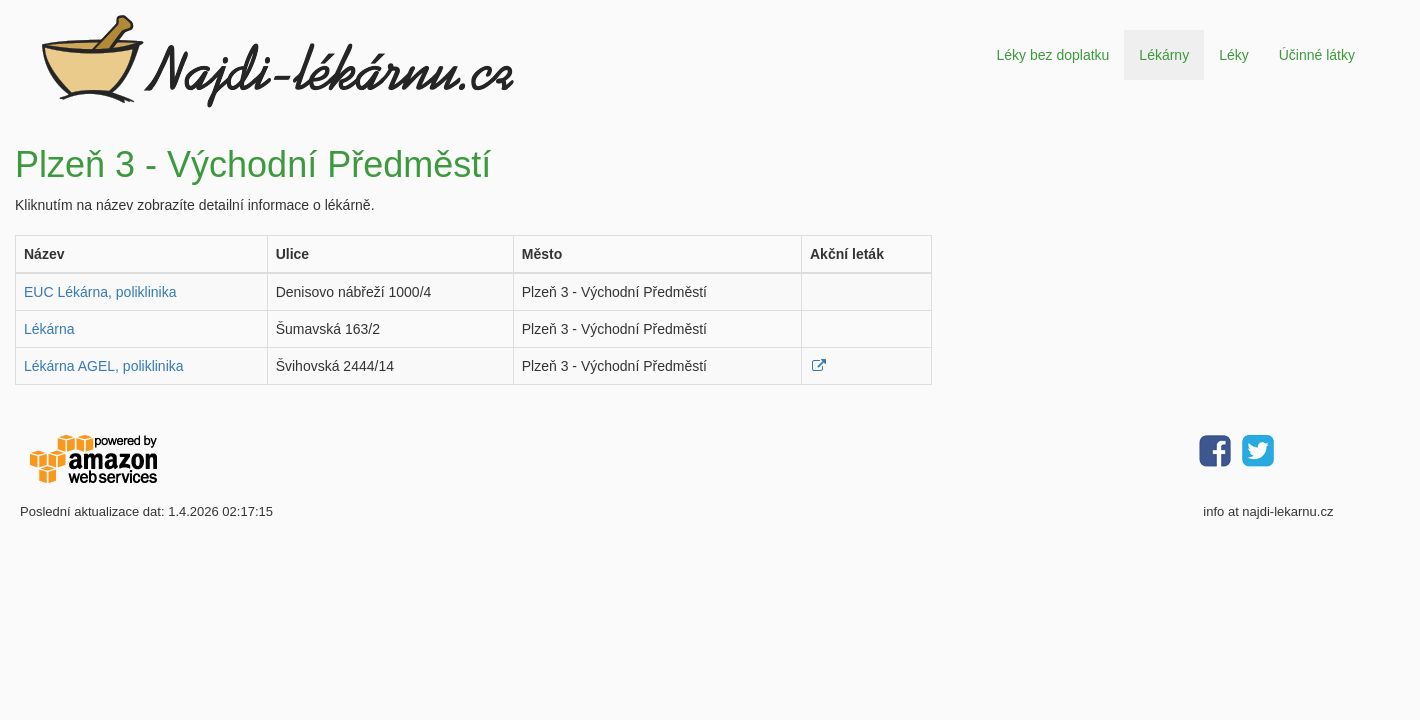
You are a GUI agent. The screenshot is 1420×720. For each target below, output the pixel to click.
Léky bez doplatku (1052, 55)
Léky (1234, 55)
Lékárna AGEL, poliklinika (104, 366)
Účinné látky (1317, 55)
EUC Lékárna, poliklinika (100, 292)
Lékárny (1164, 55)
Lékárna (49, 329)
